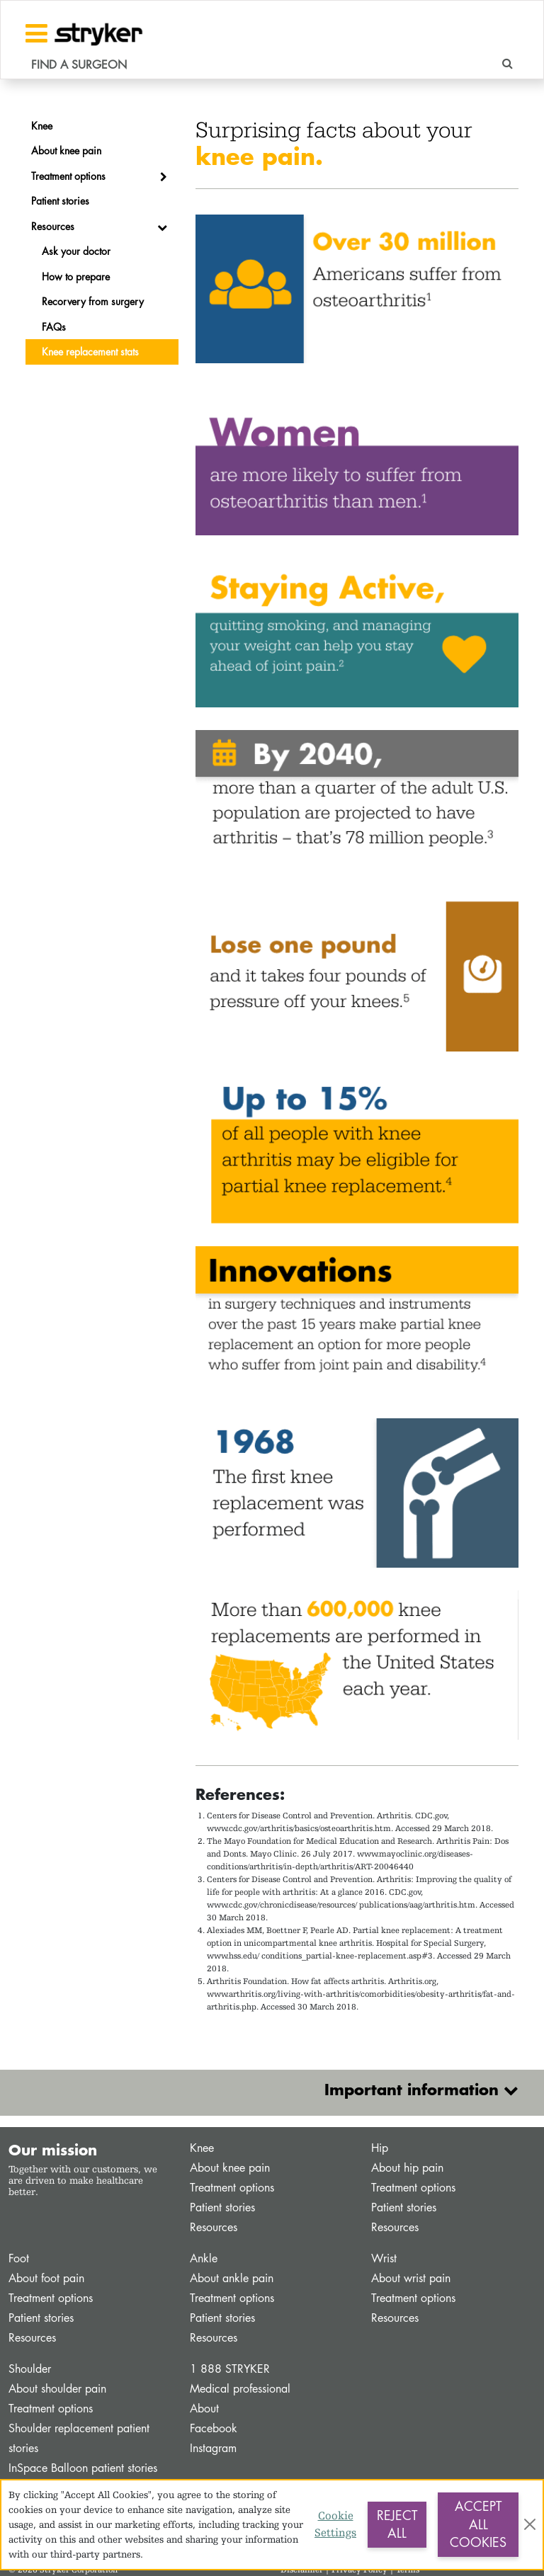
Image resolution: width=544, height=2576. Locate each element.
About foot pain (46, 2278)
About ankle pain (231, 2278)
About (204, 2408)
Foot (18, 2258)
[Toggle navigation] (36, 33)
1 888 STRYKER (230, 2368)
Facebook (213, 2428)
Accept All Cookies (478, 2524)
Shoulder (29, 2368)
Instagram (213, 2448)
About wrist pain (410, 2278)
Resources (213, 2227)
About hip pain (407, 2167)
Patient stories (222, 2207)
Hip (379, 2148)
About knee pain (230, 2167)
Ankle (203, 2258)
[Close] (530, 2524)
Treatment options (232, 2187)
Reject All (397, 2524)
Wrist (384, 2258)
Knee (202, 2148)
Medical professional (240, 2388)
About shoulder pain (57, 2388)
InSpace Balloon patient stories (82, 2468)
